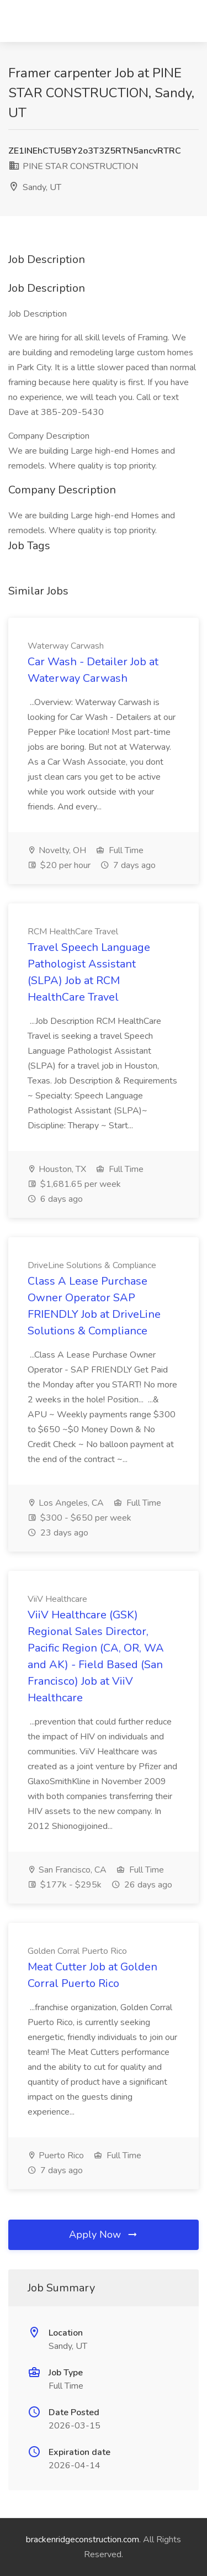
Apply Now (104, 2234)
